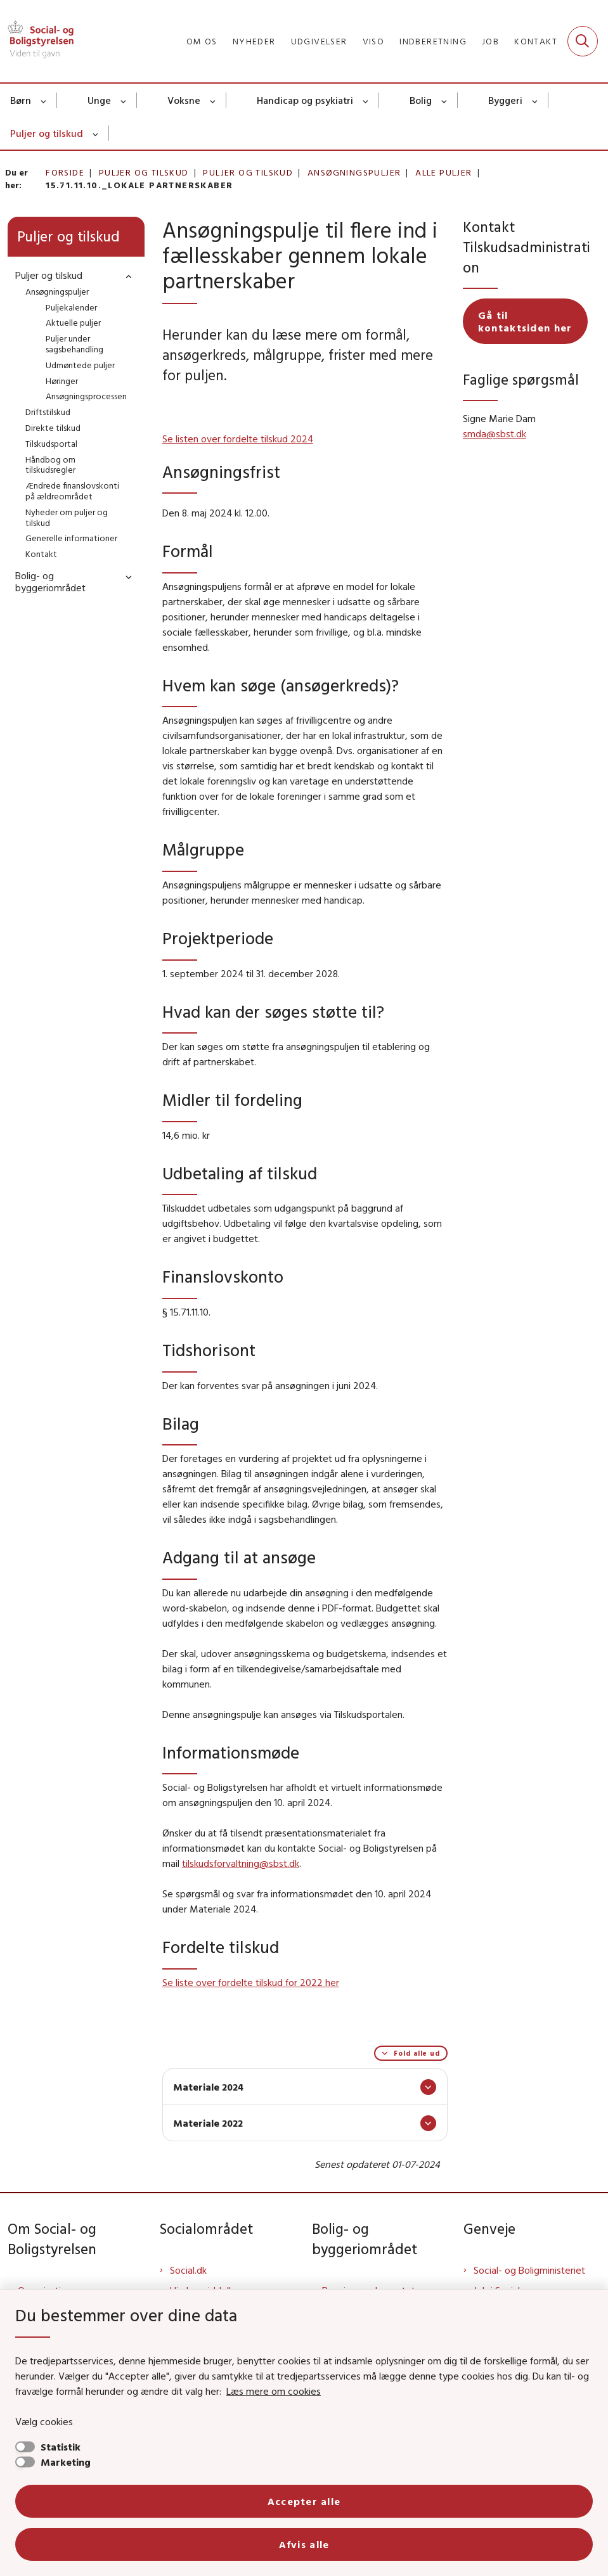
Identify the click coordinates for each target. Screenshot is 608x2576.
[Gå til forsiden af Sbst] (37, 41)
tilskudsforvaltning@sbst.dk (240, 1863)
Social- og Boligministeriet (529, 2270)
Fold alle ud (417, 2053)
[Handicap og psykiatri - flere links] (366, 100)
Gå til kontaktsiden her (525, 321)
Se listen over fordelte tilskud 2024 (237, 438)
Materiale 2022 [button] (208, 2123)
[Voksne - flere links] (213, 100)
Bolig (421, 100)
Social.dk (188, 2270)
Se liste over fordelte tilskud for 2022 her (250, 1982)
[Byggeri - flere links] (535, 100)
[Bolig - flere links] (445, 100)
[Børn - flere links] (44, 100)
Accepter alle (304, 2501)
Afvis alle (304, 2544)
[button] (125, 276)
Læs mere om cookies (273, 2391)
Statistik (61, 2446)
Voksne (183, 100)
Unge (99, 100)
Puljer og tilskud (46, 133)
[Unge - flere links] (124, 100)
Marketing (66, 2462)
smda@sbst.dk (494, 433)
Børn (20, 100)
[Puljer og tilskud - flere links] (96, 133)
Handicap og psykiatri (305, 100)
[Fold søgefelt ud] (582, 41)
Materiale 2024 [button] (208, 2086)
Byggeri (505, 100)
